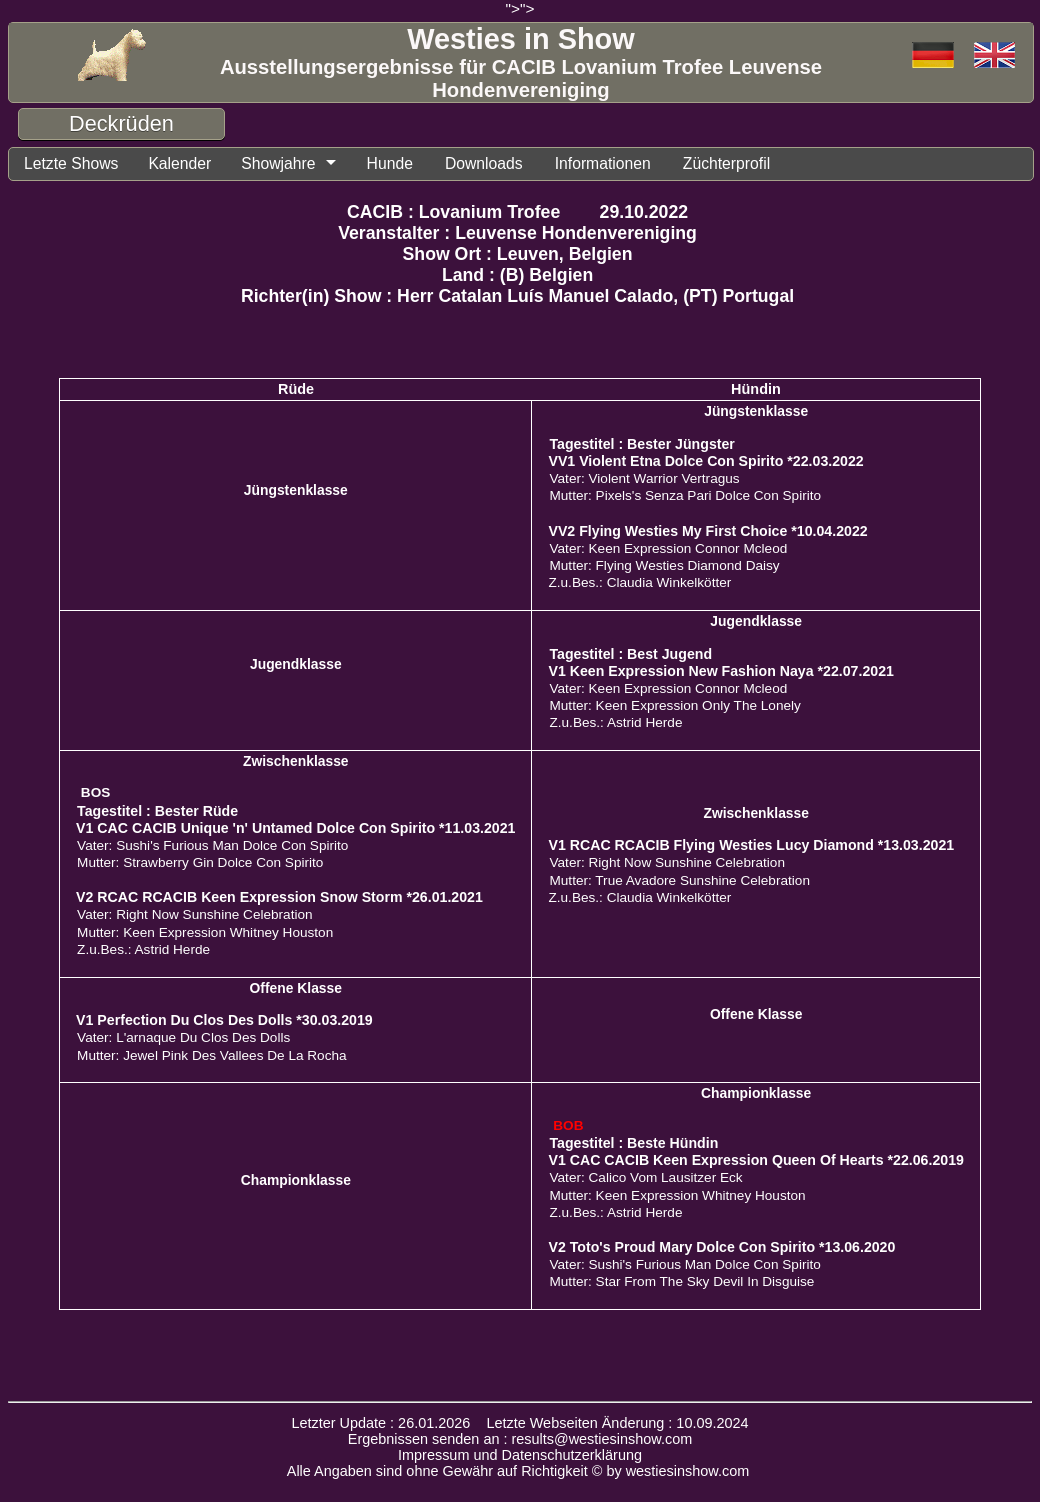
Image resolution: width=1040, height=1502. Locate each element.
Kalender (178, 163)
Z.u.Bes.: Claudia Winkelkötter (639, 582)
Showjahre (277, 163)
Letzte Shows (70, 163)
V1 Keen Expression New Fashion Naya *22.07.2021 (720, 671)
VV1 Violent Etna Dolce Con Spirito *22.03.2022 (705, 461)
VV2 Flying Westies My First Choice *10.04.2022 (707, 531)
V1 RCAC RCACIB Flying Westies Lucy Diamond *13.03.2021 (751, 845)
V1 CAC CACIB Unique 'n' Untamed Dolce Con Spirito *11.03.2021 (295, 828)
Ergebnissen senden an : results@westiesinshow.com (520, 1439)
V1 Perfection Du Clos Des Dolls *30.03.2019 (224, 1020)
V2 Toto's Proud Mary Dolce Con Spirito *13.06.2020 (721, 1247)
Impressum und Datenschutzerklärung (520, 1455)
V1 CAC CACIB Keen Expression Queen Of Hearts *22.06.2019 (755, 1160)
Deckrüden (121, 123)
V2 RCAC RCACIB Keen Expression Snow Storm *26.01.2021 (279, 897)
